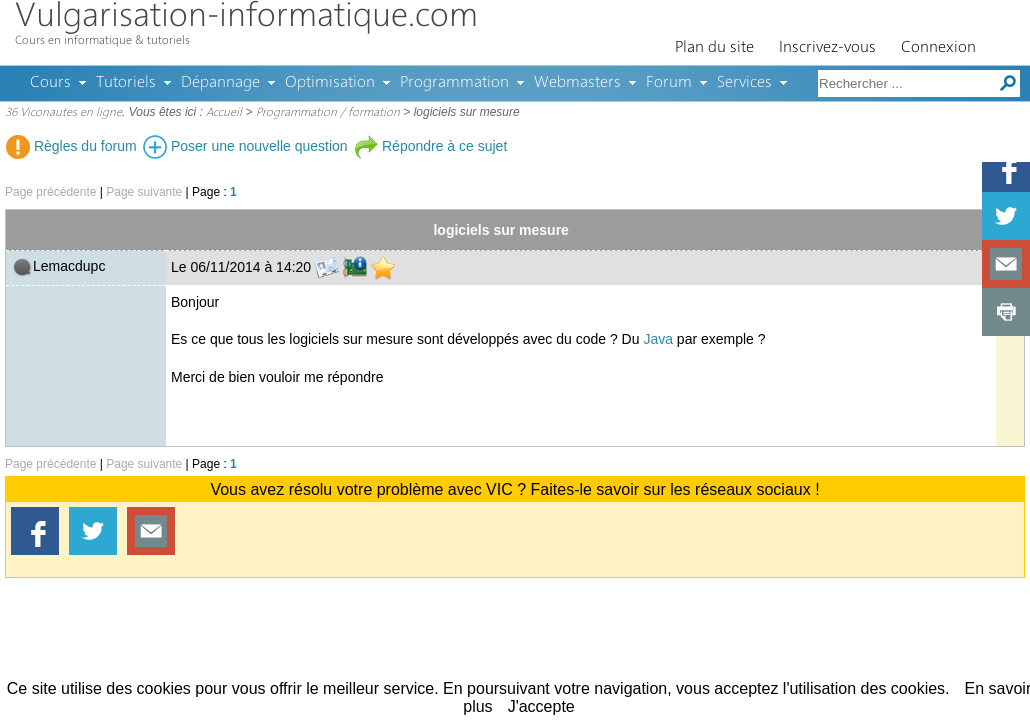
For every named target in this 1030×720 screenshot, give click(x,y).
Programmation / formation (328, 113)
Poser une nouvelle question (245, 146)
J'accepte (541, 706)
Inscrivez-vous (827, 48)
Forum (669, 83)
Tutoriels (126, 83)
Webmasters (577, 83)
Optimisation (330, 83)
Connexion (938, 48)
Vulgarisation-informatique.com (246, 17)
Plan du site (714, 48)
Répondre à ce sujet (430, 146)
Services (744, 83)
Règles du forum (71, 146)
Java (658, 339)
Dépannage (220, 83)
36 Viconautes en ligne (63, 113)
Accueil (224, 113)
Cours (50, 83)
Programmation (454, 83)
